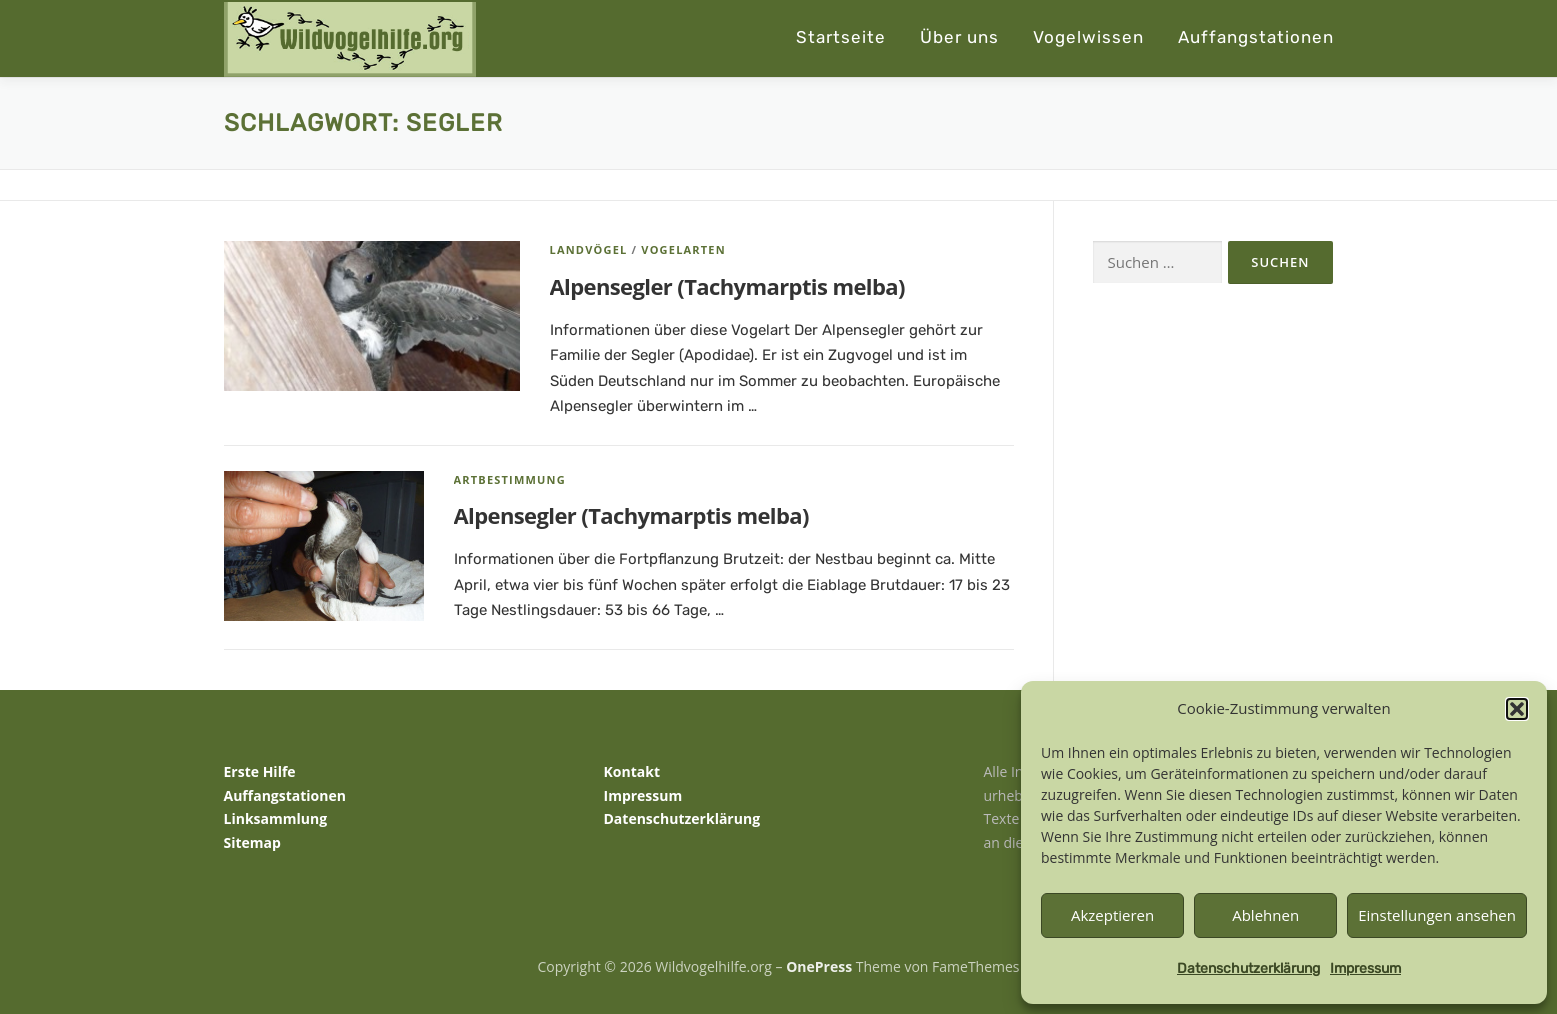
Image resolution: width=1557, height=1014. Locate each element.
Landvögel (589, 249)
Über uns (959, 37)
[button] (1517, 709)
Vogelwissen (1088, 37)
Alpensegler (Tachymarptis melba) (727, 286)
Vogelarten (683, 249)
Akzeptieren (1112, 915)
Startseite (841, 37)
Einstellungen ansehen (1437, 915)
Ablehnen (1265, 915)
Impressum (1365, 968)
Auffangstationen (1256, 37)
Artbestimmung (510, 479)
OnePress (819, 966)
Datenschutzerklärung (1248, 968)
